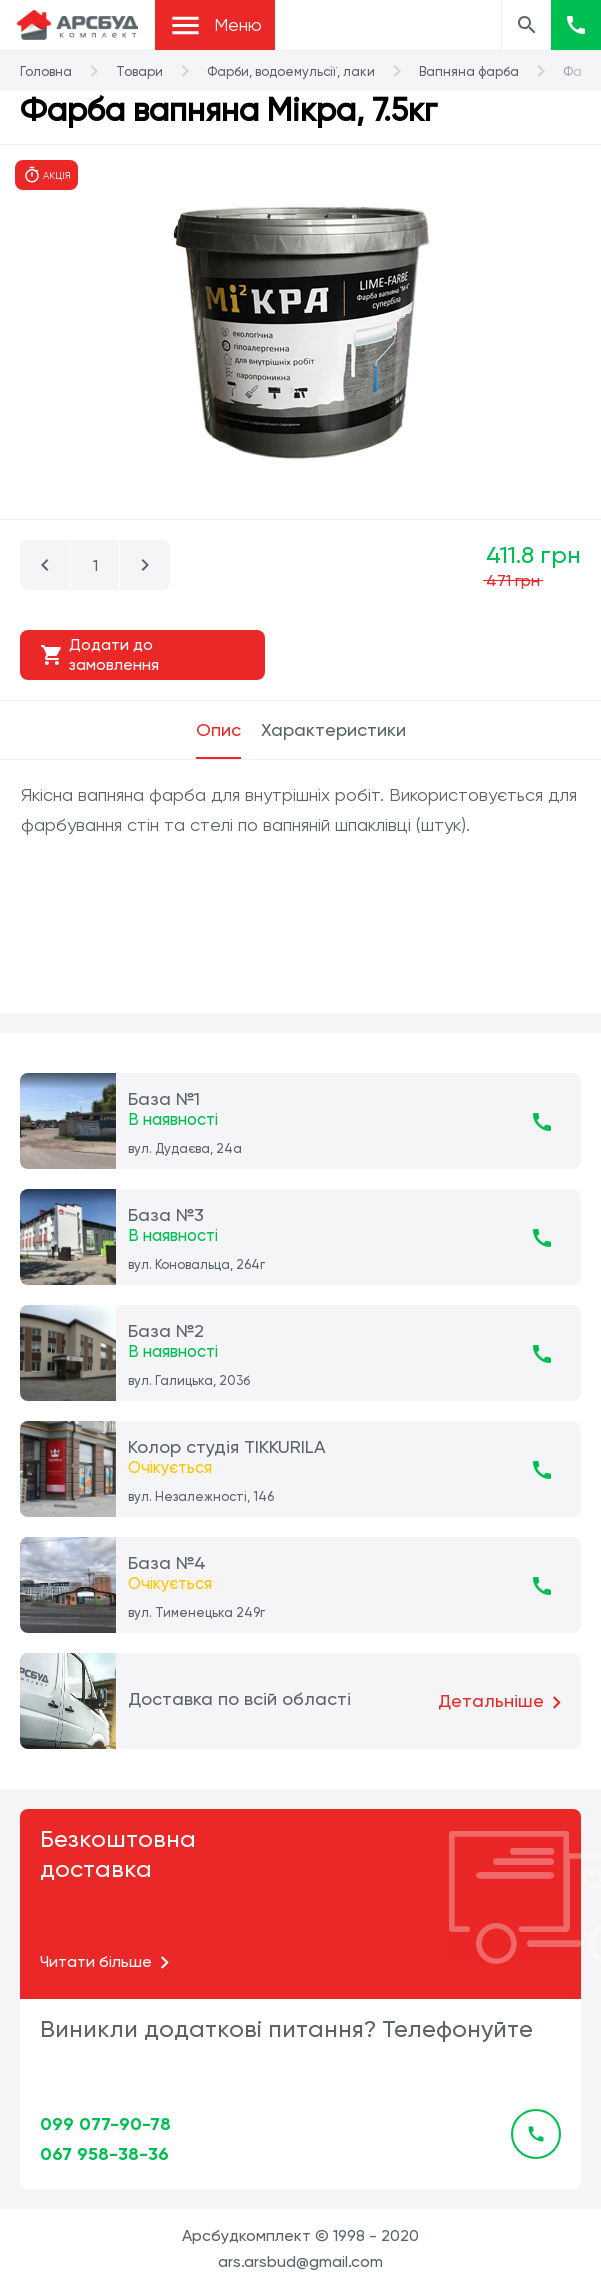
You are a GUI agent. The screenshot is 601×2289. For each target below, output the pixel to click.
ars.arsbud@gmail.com (300, 2261)
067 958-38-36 (104, 2154)
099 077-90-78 (105, 2124)
